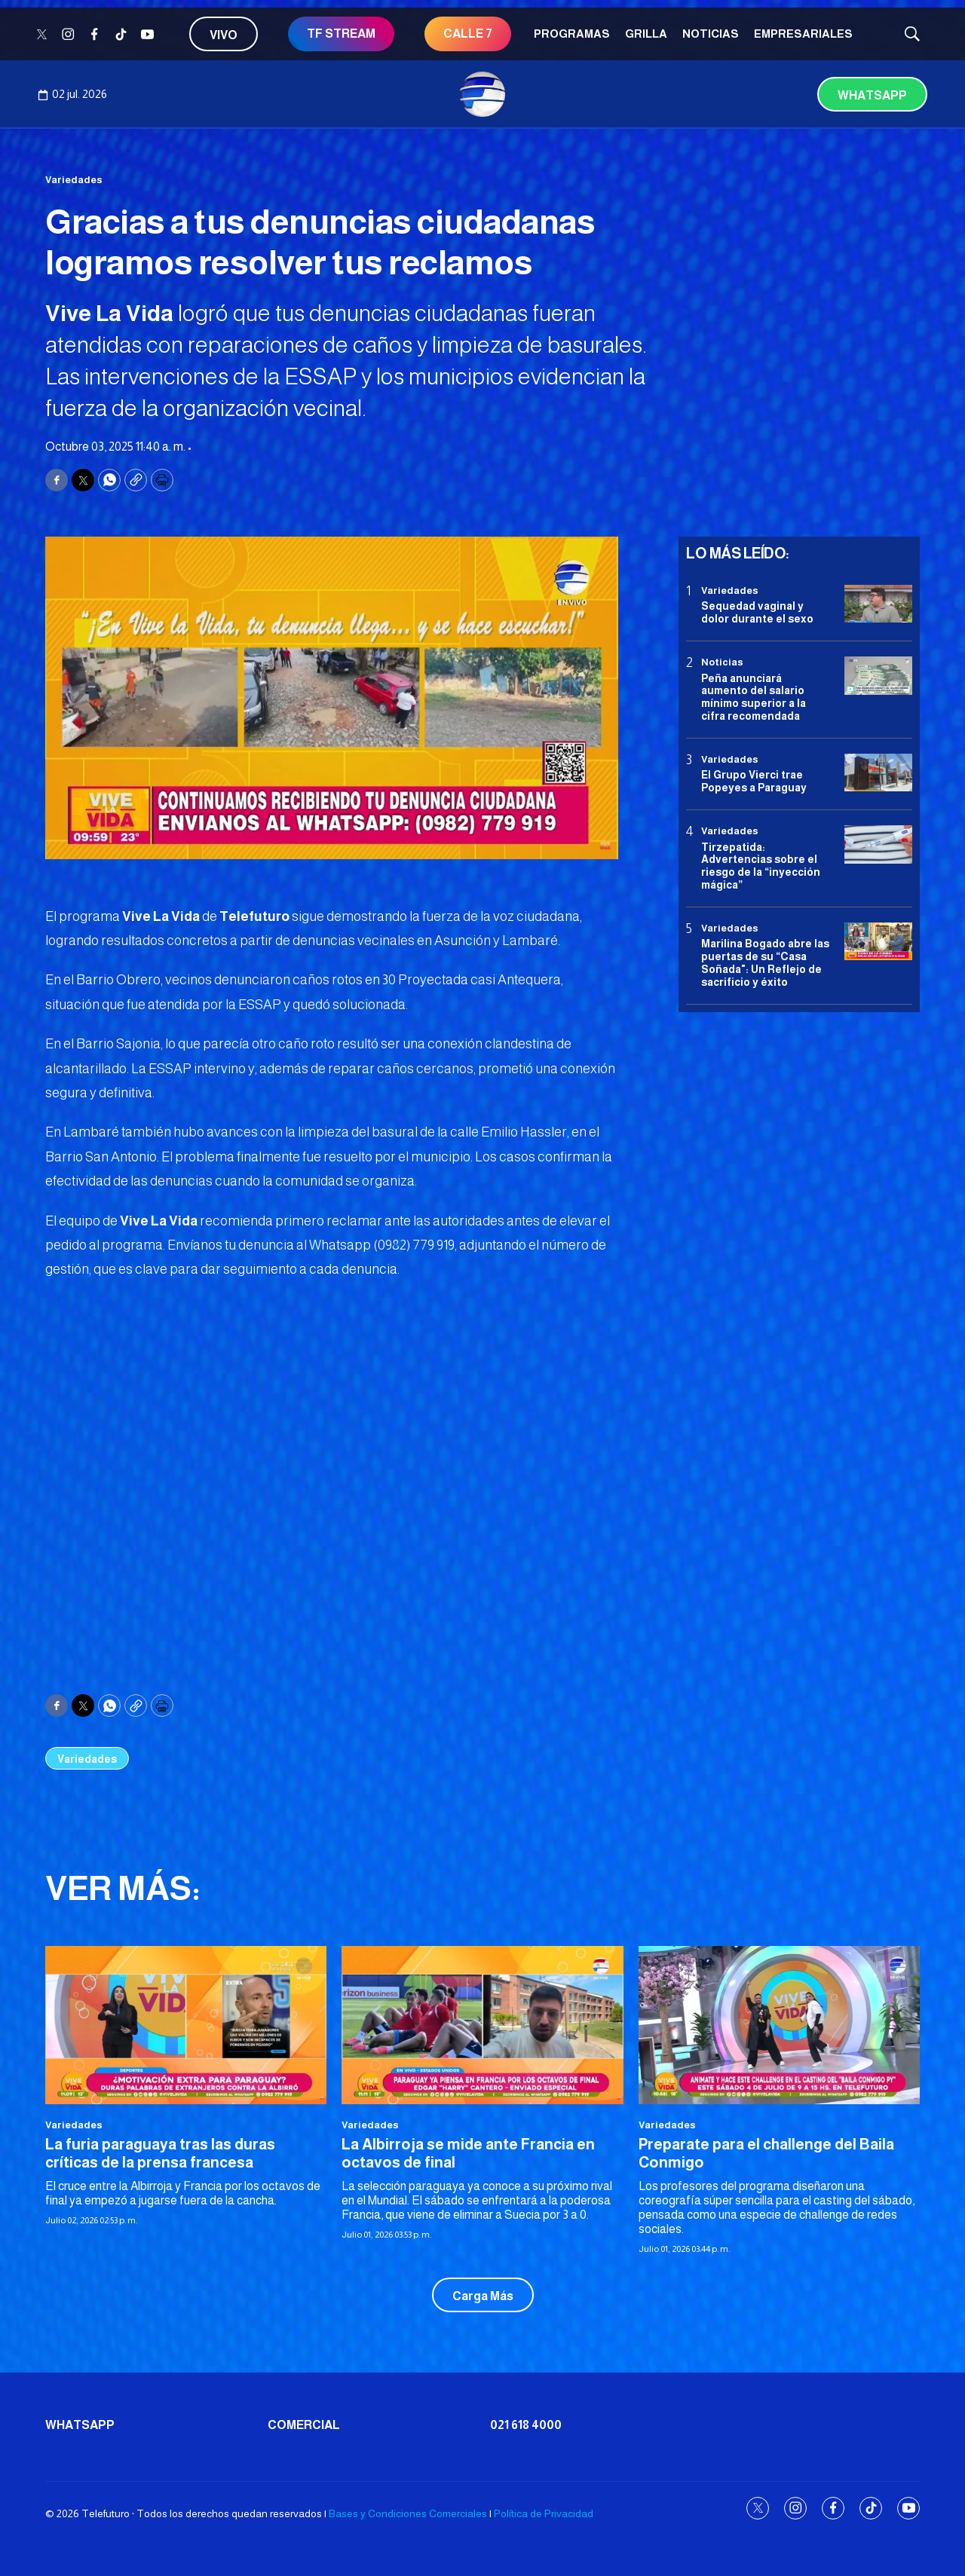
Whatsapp (872, 95)
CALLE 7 (467, 33)
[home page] (482, 94)
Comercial (304, 2424)
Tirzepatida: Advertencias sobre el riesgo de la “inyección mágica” (760, 866)
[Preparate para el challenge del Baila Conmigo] (779, 2025)
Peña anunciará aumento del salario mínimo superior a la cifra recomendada (753, 697)
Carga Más (482, 2296)
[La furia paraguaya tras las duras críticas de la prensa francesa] (185, 2025)
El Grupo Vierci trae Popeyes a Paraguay (754, 781)
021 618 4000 (526, 2424)
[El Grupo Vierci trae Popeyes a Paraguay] (878, 773)
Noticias (710, 33)
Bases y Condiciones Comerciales (408, 2513)
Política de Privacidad (543, 2513)
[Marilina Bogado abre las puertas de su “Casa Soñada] (878, 941)
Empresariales (803, 33)
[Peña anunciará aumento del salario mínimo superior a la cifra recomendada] (878, 675)
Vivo (223, 35)
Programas (572, 33)
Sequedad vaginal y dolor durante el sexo (757, 612)
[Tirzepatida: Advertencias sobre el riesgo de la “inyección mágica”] (878, 844)
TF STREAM (341, 33)
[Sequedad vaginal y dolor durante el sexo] (878, 604)
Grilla (646, 33)
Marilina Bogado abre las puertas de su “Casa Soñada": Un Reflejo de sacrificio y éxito (765, 962)
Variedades (74, 179)
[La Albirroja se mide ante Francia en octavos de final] (482, 2025)
